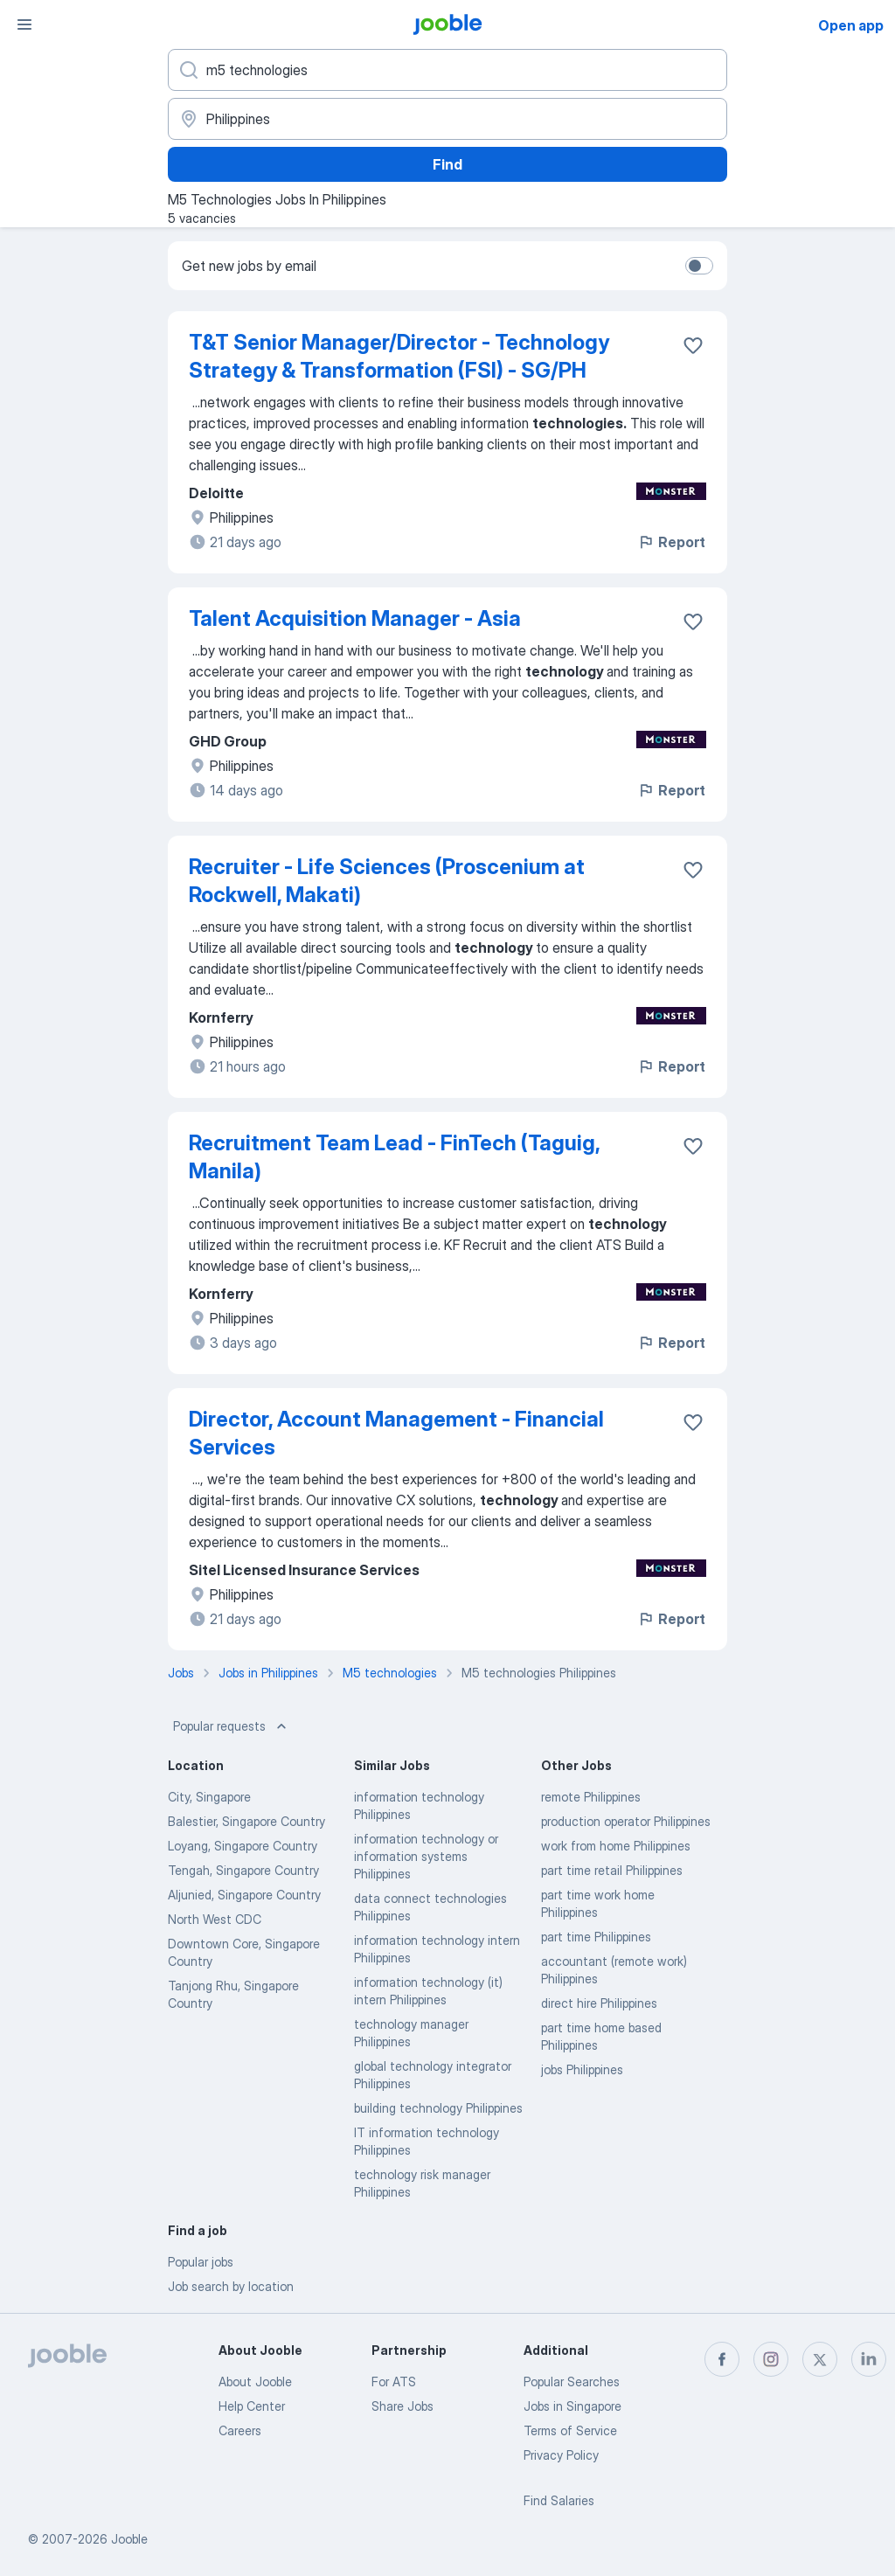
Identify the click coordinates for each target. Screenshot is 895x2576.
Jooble (129, 2538)
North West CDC (214, 1919)
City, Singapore (209, 1796)
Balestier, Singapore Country (246, 1821)
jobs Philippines (582, 2069)
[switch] (699, 265)
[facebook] (721, 2359)
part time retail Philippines (612, 1870)
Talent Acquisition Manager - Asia (355, 618)
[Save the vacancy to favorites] (693, 345)
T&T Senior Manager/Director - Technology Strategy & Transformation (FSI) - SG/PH (399, 356)
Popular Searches (572, 2381)
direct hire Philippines (599, 2003)
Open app (851, 25)
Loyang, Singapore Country (242, 1845)
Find (447, 164)
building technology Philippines (438, 2107)
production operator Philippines (626, 1821)
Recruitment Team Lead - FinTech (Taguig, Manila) (394, 1157)
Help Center (252, 2406)
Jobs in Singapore (572, 2406)
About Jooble (255, 2381)
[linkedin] (868, 2359)
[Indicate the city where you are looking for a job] (447, 119)
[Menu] (24, 24)
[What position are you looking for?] (447, 70)
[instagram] (770, 2359)
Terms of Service (570, 2430)
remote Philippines (591, 1796)
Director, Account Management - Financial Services (396, 1433)
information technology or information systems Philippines (426, 1856)
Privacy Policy (561, 2455)
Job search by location (231, 2286)
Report (671, 542)
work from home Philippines (615, 1845)
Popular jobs (200, 2261)
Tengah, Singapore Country (243, 1870)
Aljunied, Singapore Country (244, 1894)
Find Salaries (559, 2500)
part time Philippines (596, 1936)
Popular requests (231, 1726)
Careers (240, 2430)
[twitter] (819, 2359)
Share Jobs (402, 2406)
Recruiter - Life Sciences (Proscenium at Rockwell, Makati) (387, 880)
